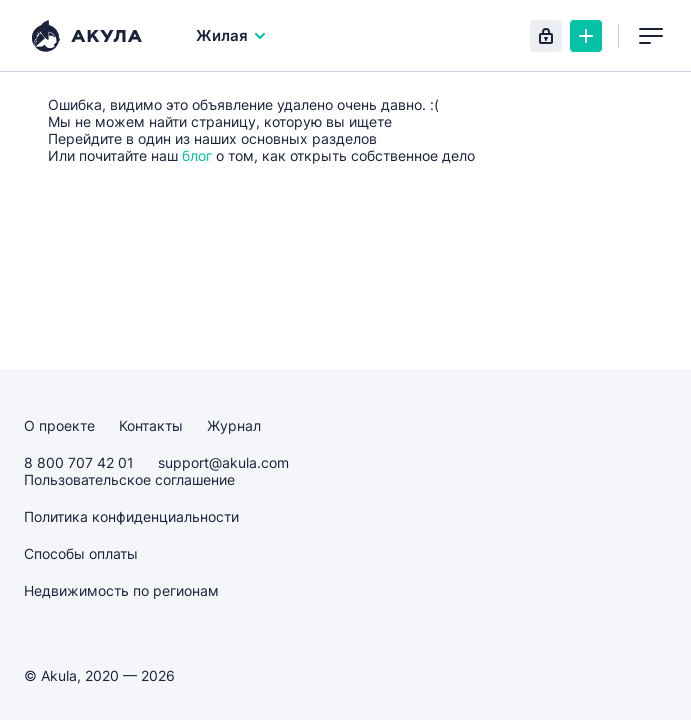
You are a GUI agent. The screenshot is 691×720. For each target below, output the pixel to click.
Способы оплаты (81, 553)
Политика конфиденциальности (131, 516)
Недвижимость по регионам (121, 590)
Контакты (151, 425)
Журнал (234, 425)
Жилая (232, 35)
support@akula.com (223, 462)
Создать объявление (586, 36)
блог (197, 155)
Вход (546, 36)
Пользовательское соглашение (129, 479)
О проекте (59, 425)
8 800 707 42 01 (79, 462)
